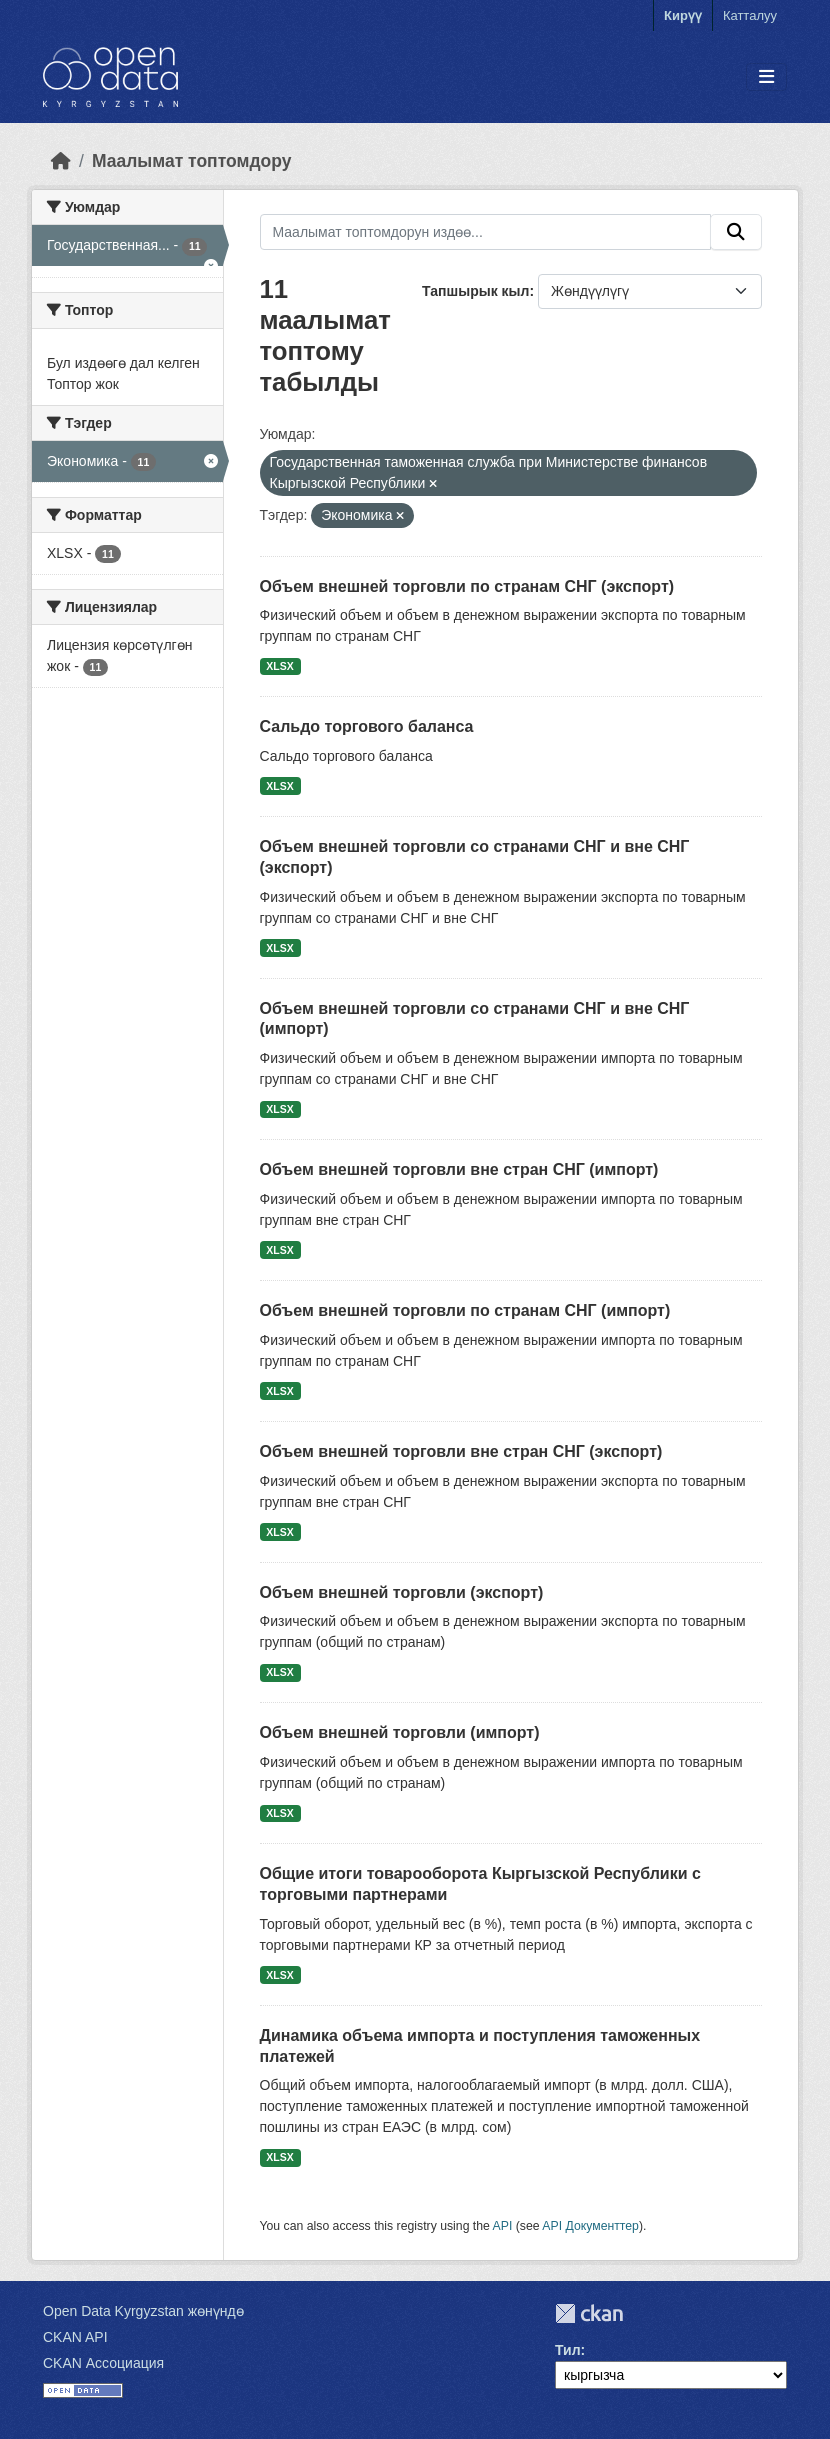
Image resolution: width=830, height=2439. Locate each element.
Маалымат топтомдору (192, 161)
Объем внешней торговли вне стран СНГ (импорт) (459, 1169)
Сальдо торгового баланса (367, 726)
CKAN (589, 2313)
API (503, 2226)
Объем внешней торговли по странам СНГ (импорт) (465, 1310)
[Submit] (736, 232)
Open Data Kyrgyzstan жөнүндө (143, 2311)
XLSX (279, 666)
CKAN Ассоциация (103, 2363)
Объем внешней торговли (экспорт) (402, 1592)
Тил (568, 2350)
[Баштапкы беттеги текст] (61, 161)
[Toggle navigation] (766, 77)
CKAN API (75, 2337)
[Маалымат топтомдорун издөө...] (486, 232)
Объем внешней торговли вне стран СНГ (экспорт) (461, 1451)
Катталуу (750, 15)
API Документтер (590, 2226)
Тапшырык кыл (475, 291)
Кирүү (683, 15)
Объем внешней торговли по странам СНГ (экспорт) (467, 586)
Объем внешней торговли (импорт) (400, 1732)
